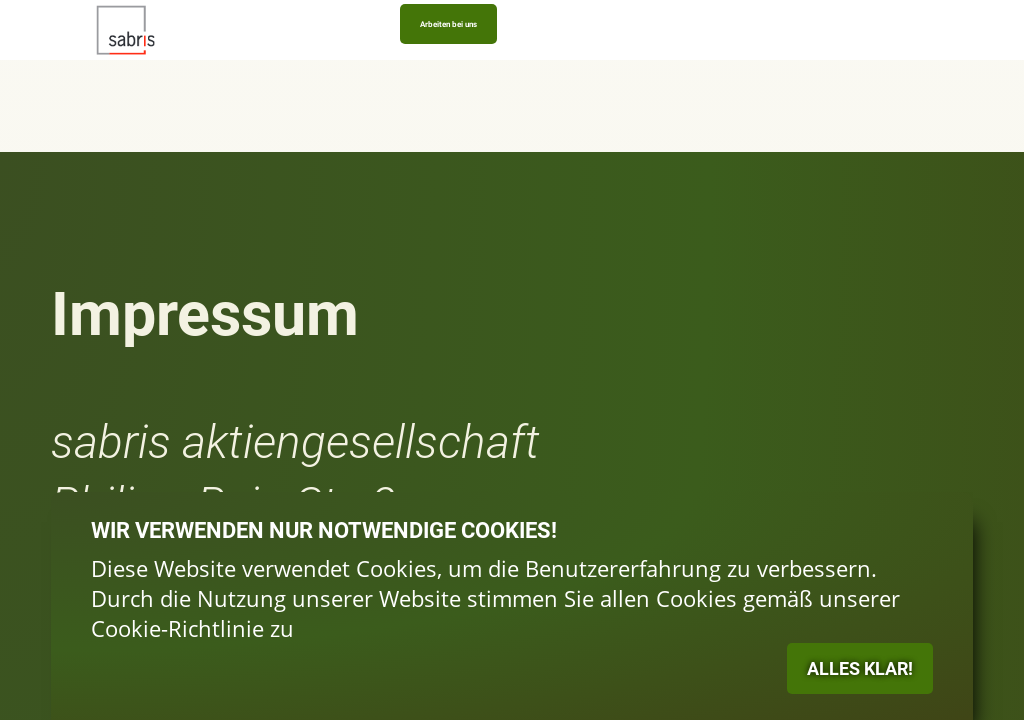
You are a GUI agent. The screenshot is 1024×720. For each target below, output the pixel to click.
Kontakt (562, 56)
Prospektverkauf (370, 56)
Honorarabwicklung (453, 56)
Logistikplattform (198, 56)
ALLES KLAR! (627, 492)
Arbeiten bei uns (840, 46)
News (518, 56)
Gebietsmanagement (284, 56)
